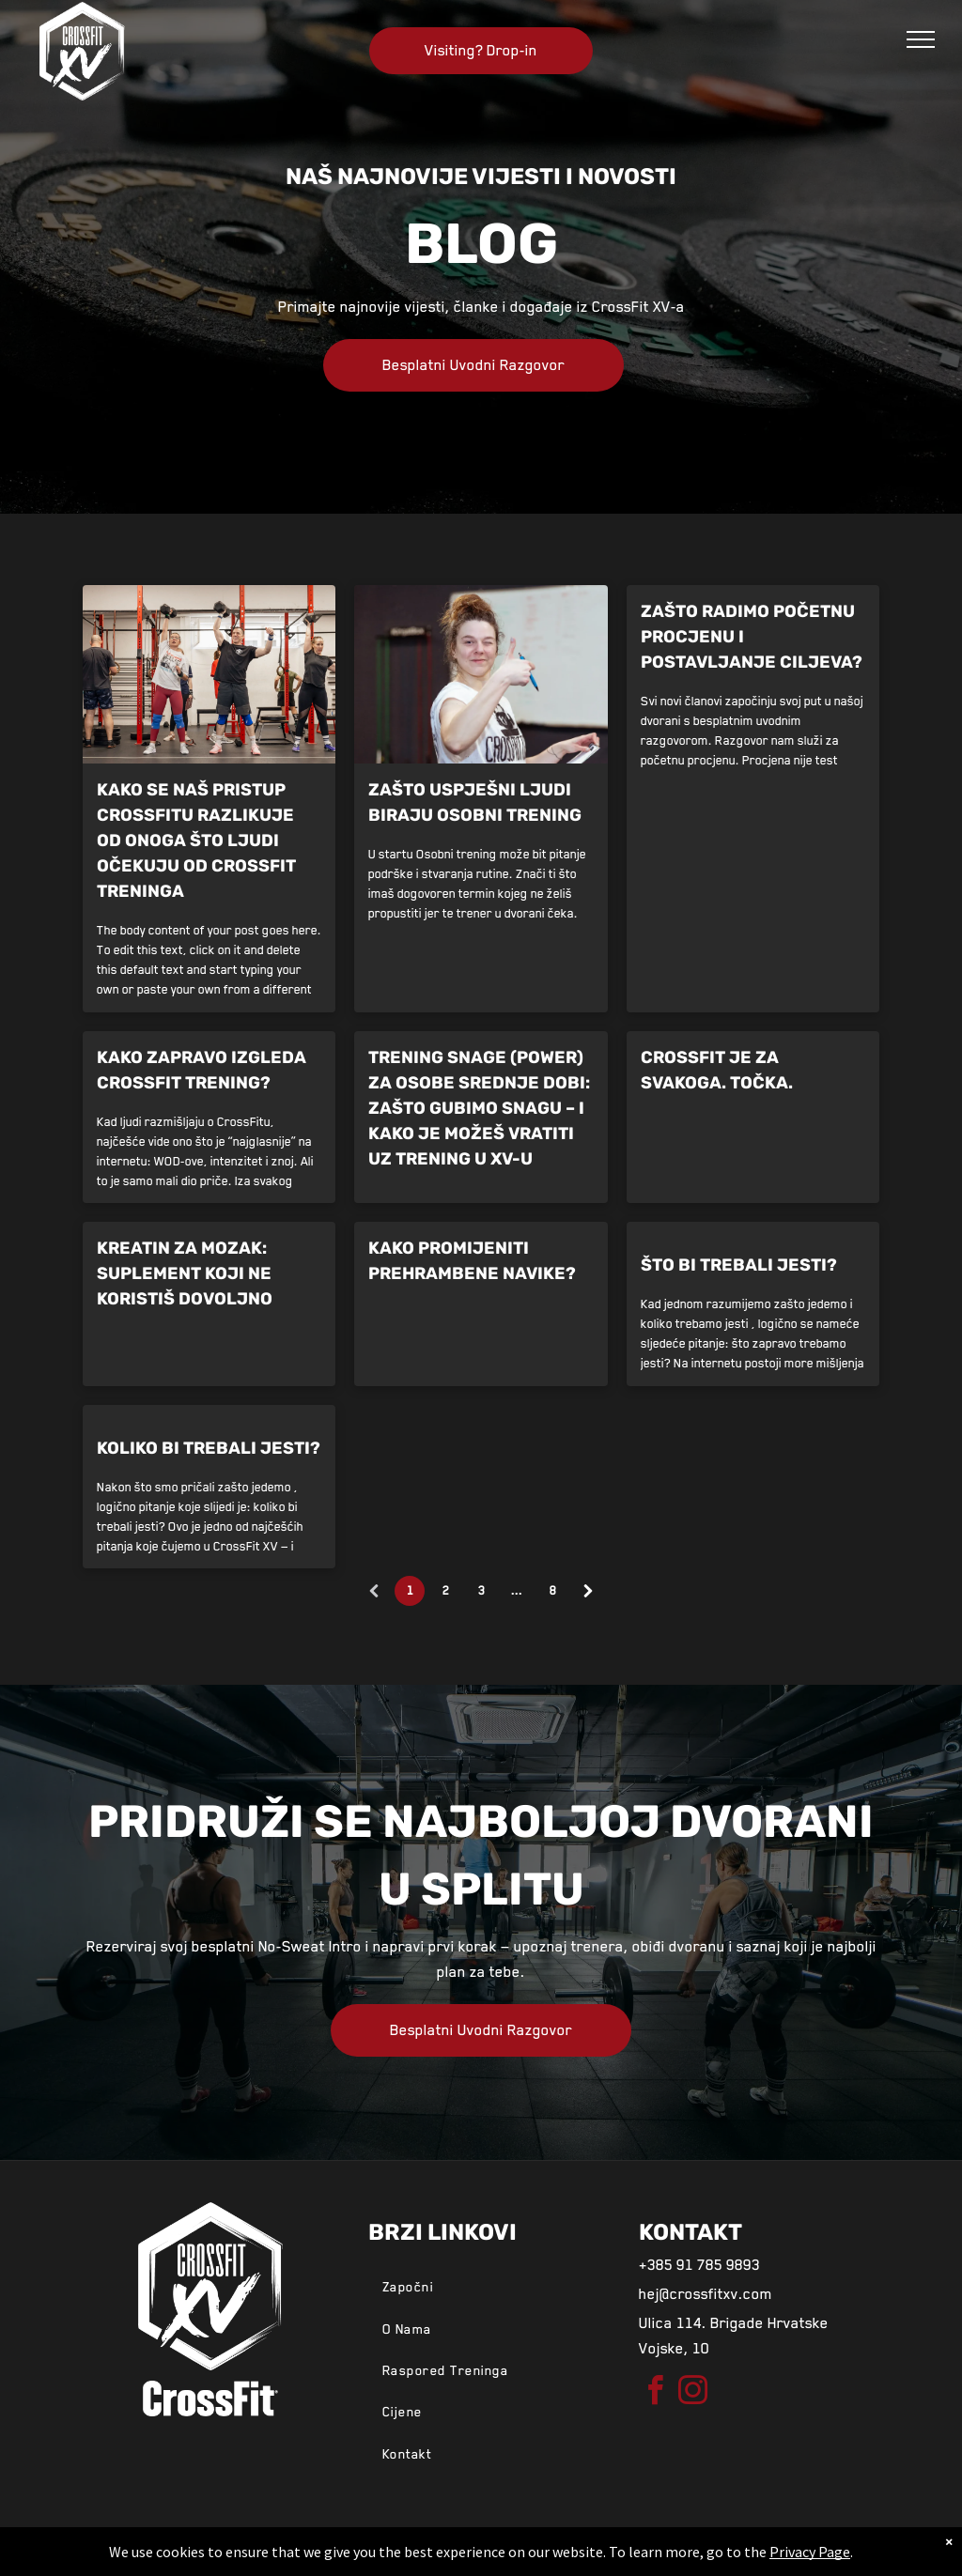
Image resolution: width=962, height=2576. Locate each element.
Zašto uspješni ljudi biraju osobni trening (475, 802)
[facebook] (656, 2393)
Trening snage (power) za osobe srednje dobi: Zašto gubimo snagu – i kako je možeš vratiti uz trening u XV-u (479, 1108)
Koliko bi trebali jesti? (208, 1448)
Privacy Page (809, 2551)
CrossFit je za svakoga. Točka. (717, 1070)
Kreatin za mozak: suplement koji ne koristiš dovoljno (184, 1273)
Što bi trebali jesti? (739, 1265)
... (516, 1590)
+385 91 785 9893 (699, 2265)
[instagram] (693, 2393)
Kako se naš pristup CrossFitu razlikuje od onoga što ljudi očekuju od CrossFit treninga (196, 840)
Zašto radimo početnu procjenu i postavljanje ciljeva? (751, 636)
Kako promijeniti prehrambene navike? (472, 1261)
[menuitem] (481, 2286)
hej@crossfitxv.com (705, 2294)
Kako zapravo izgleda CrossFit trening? (201, 1070)
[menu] (920, 39)
